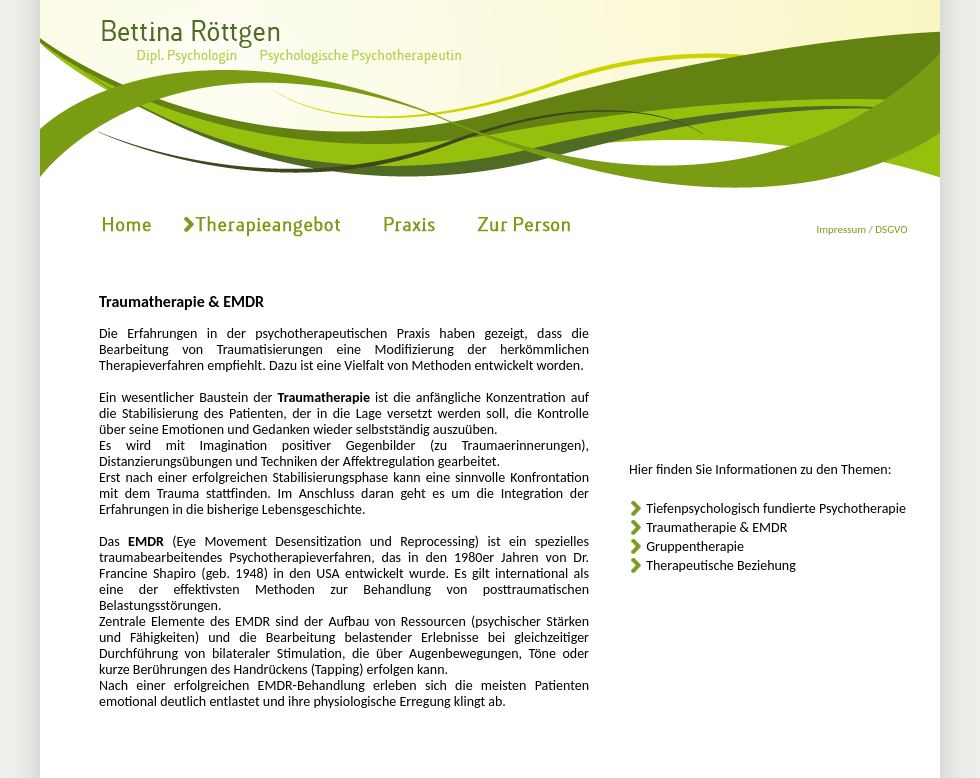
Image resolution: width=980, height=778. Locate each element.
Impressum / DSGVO (861, 229)
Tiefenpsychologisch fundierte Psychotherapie (776, 508)
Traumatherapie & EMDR (716, 527)
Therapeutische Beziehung (721, 565)
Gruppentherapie (695, 546)
